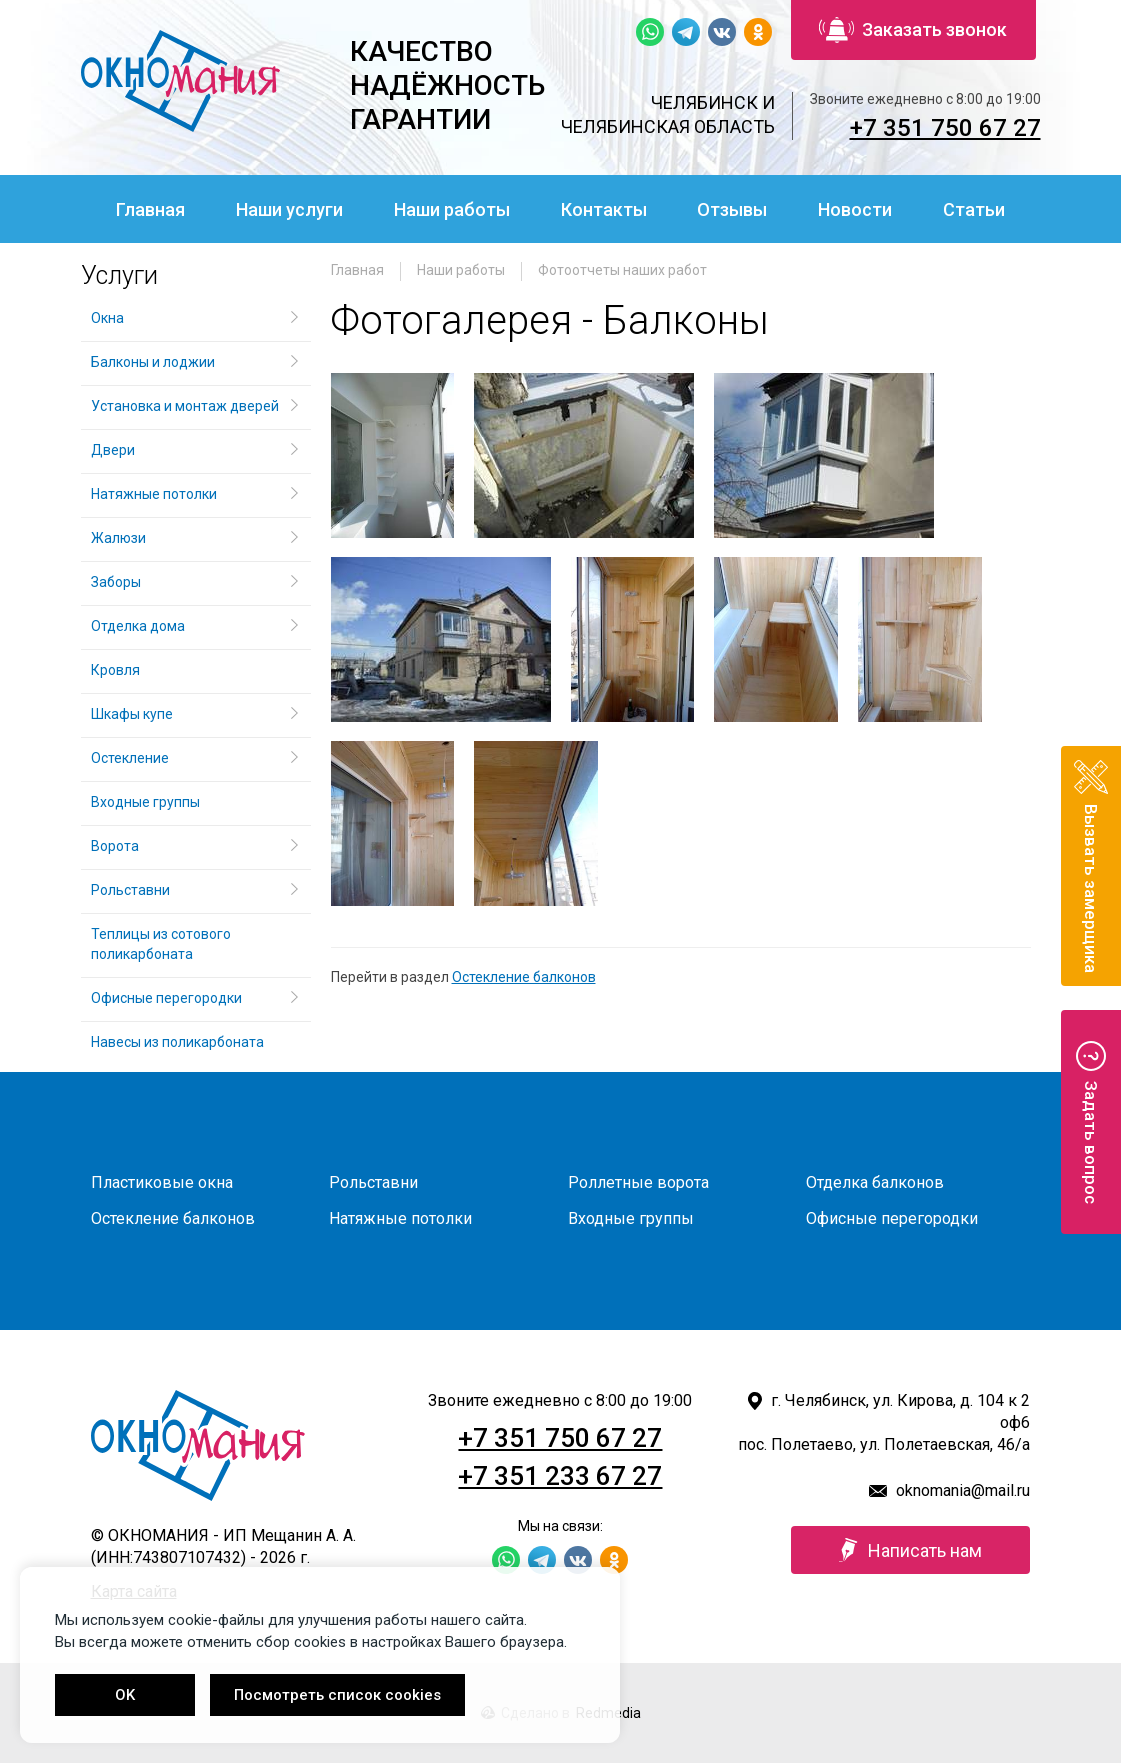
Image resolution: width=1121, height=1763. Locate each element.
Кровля (115, 670)
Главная (150, 209)
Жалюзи (118, 538)
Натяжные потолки (154, 494)
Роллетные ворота (638, 1182)
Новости (855, 209)
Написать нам (910, 1550)
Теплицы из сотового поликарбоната (161, 944)
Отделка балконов (875, 1182)
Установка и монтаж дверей (186, 406)
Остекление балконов (524, 977)
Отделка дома (138, 626)
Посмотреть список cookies (337, 1695)
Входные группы (145, 802)
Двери (113, 450)
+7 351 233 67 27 (560, 1476)
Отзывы (732, 209)
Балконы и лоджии (153, 362)
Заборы (116, 582)
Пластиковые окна (162, 1182)
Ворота (115, 846)
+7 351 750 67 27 (945, 128)
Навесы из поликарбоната (177, 1042)
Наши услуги (289, 209)
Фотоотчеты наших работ (622, 270)
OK (125, 1695)
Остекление (130, 758)
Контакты (604, 209)
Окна (107, 318)
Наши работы (452, 209)
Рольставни (130, 890)
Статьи (974, 209)
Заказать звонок (913, 30)
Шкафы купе (132, 714)
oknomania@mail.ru (963, 1490)
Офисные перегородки (166, 998)
